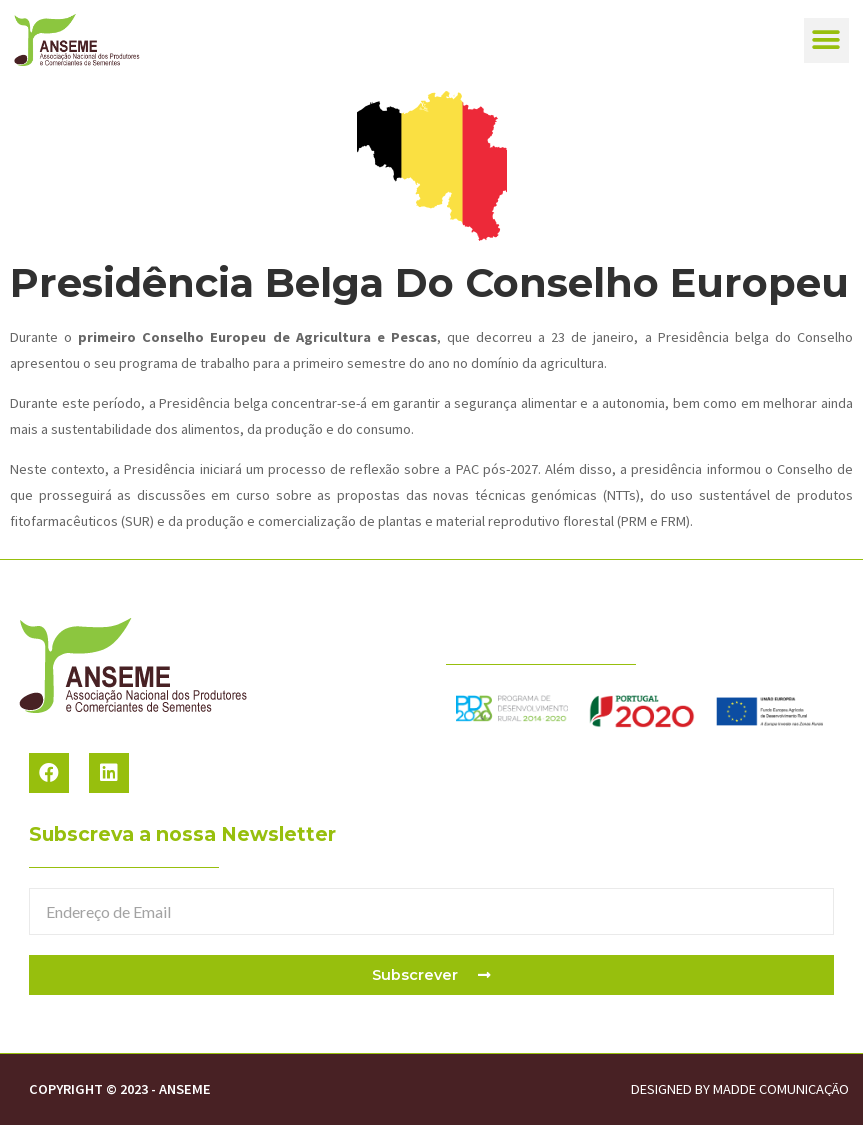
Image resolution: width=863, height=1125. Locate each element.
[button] (826, 40)
